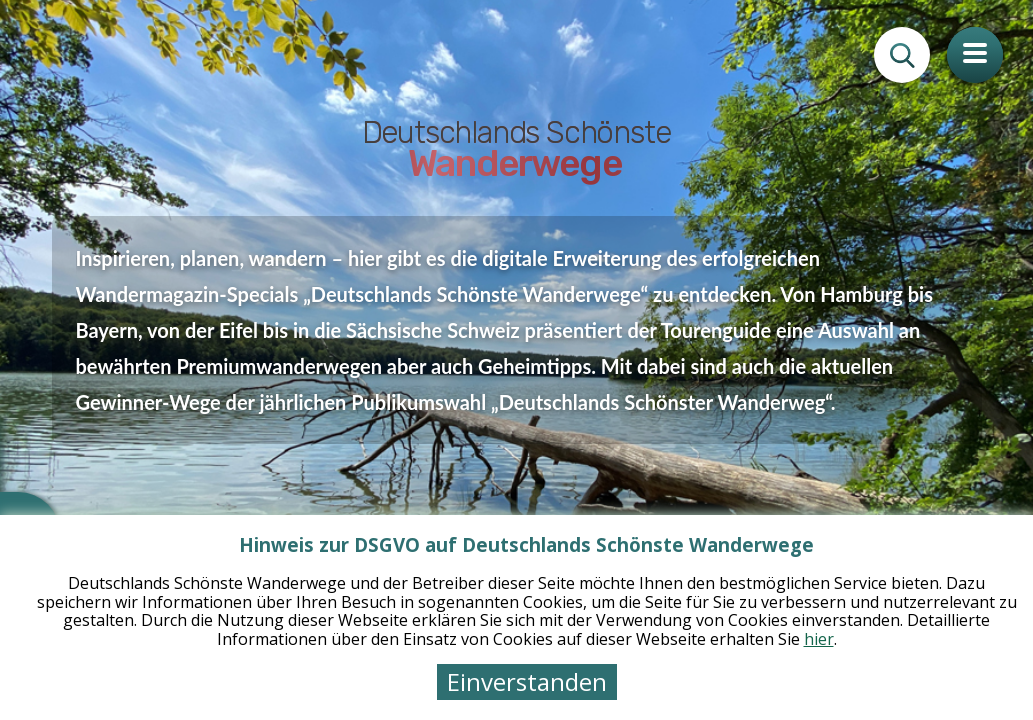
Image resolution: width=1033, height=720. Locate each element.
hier (819, 639)
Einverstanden (527, 681)
